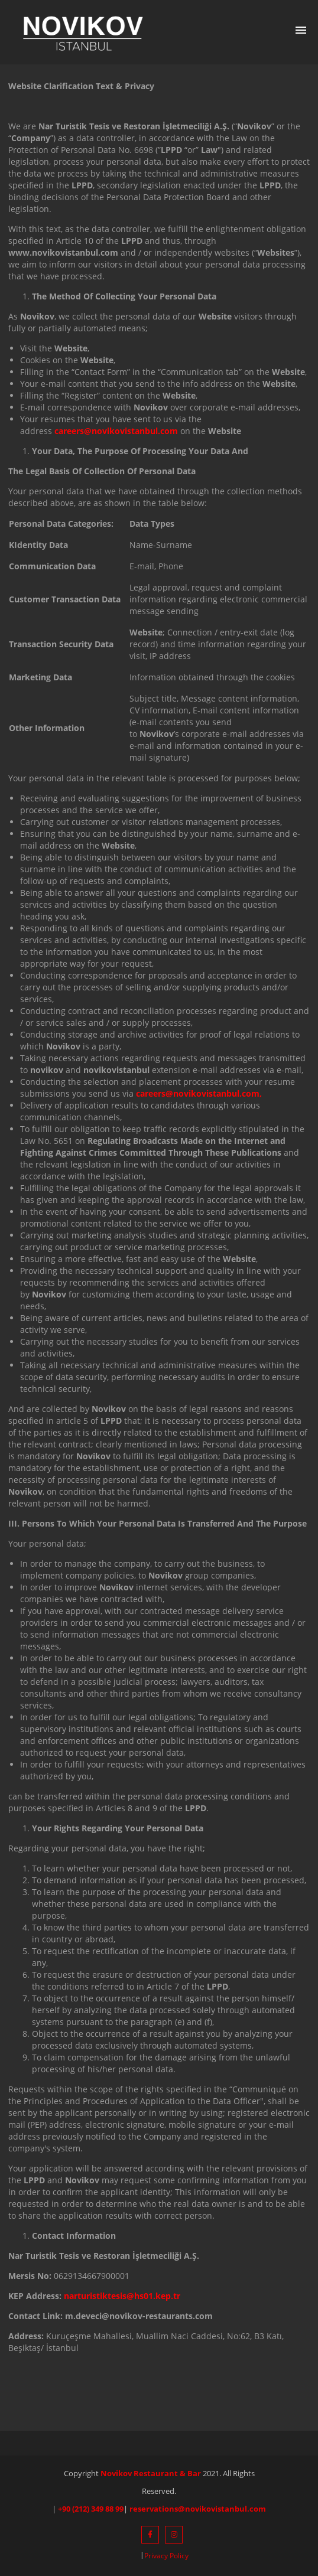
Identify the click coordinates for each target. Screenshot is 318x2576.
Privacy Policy (166, 2556)
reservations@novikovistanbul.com (197, 2508)
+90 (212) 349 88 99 (91, 2508)
